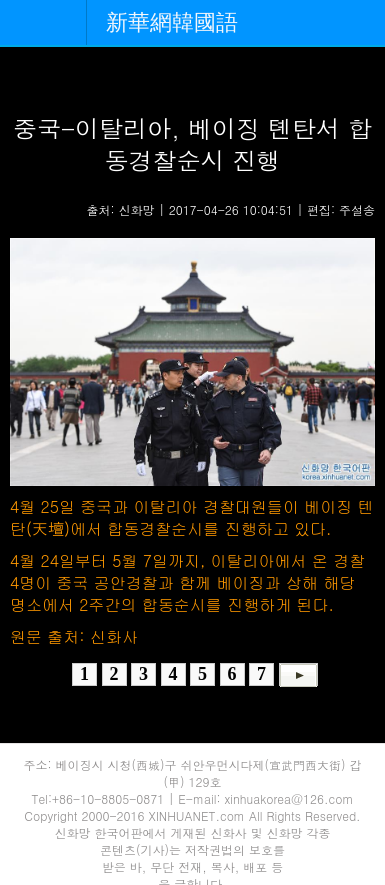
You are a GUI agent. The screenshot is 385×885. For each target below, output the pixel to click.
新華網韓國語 (172, 22)
